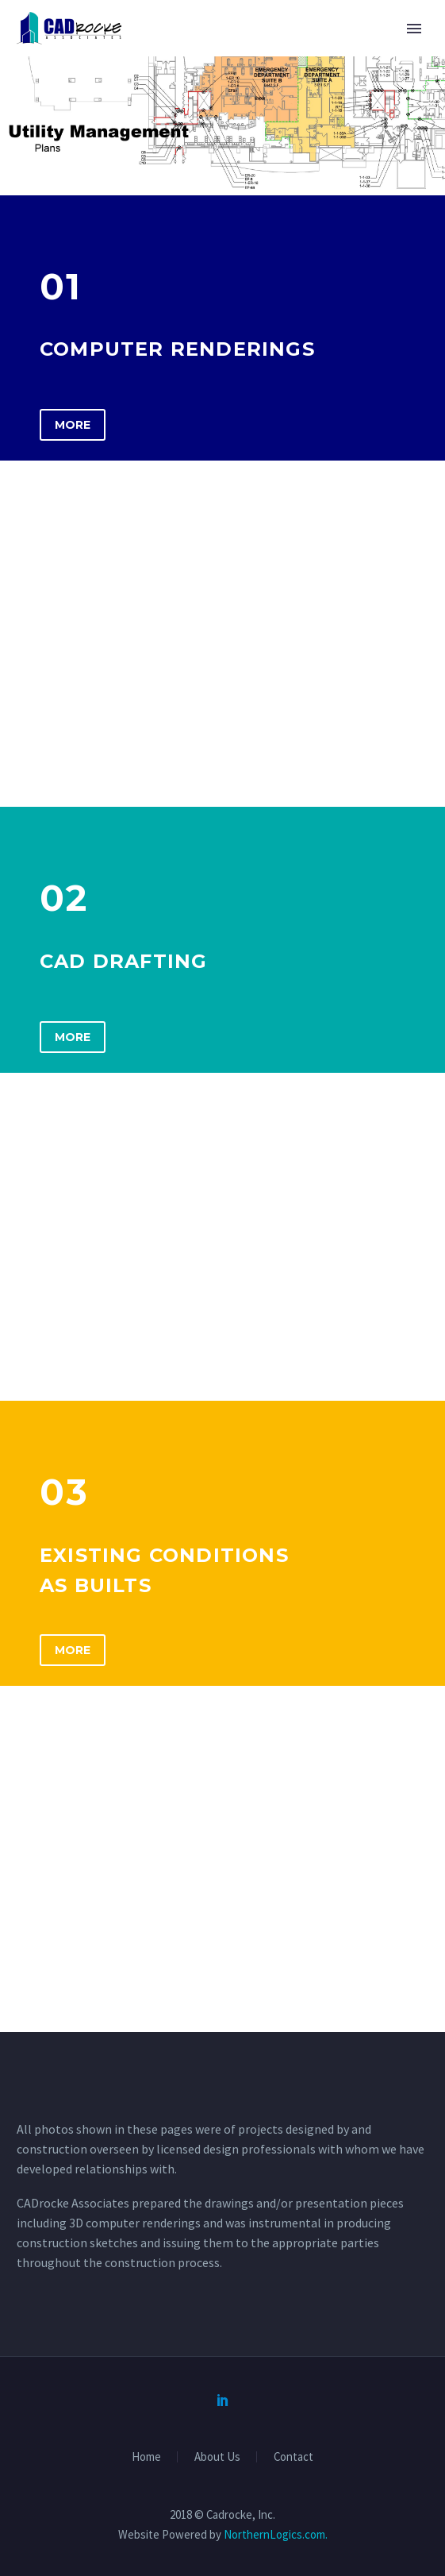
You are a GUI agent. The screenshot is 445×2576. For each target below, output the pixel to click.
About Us (217, 2457)
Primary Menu (414, 28)
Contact (293, 2457)
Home (146, 2457)
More (72, 425)
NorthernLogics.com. (276, 2534)
